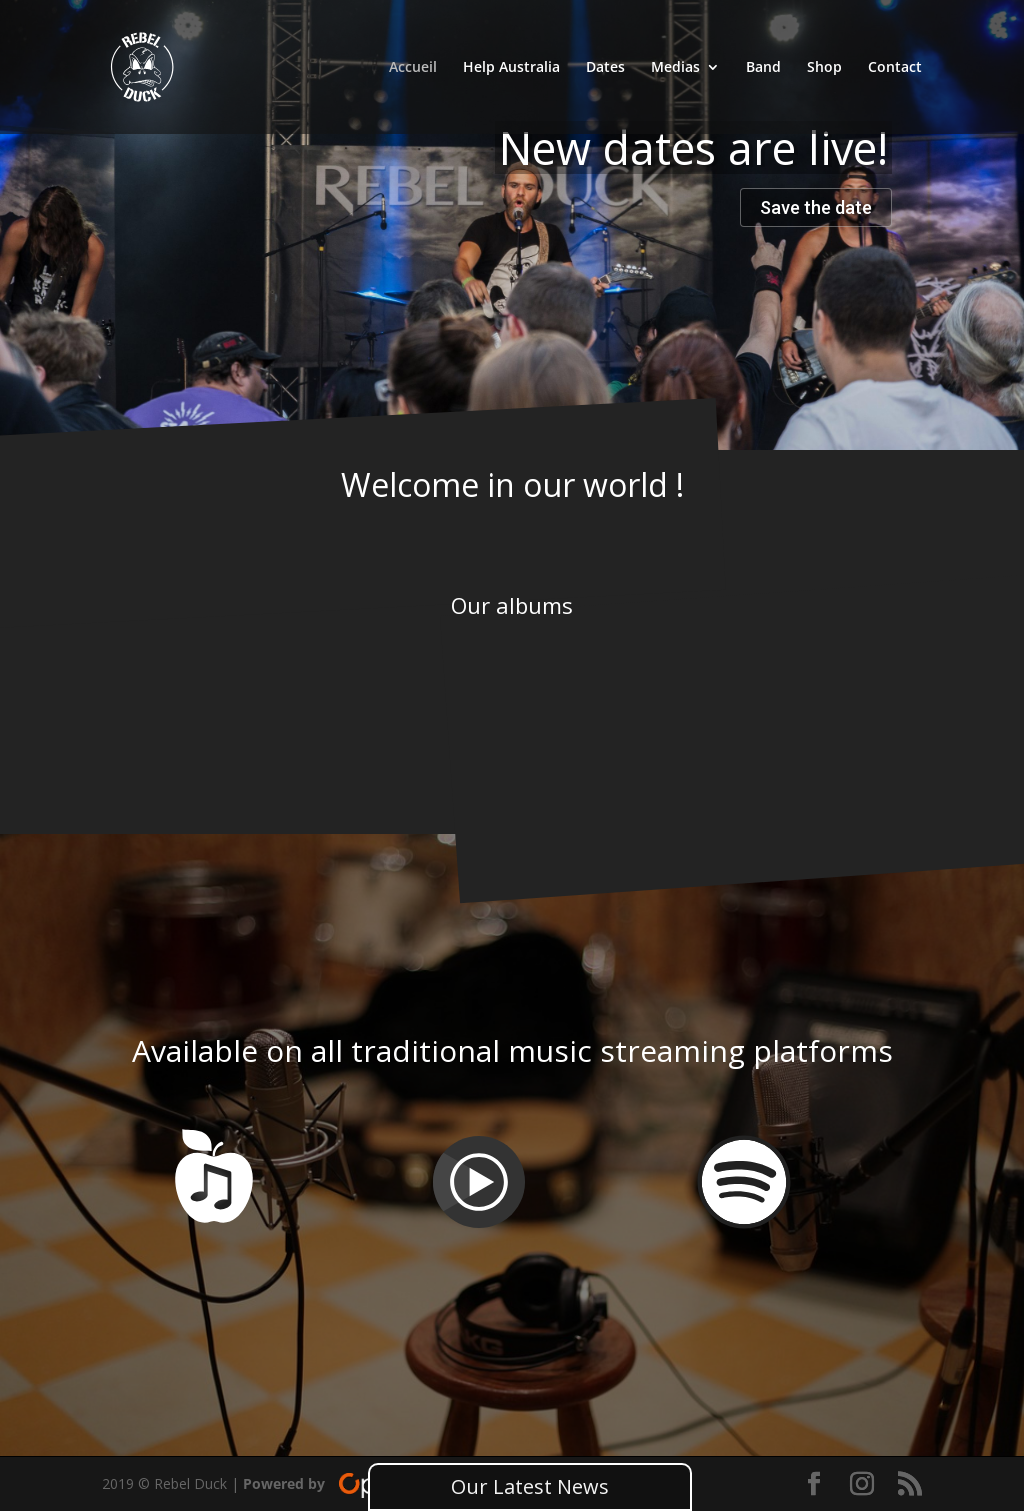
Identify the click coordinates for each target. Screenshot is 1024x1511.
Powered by (357, 1483)
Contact (895, 68)
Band (763, 68)
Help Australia (511, 68)
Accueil (413, 68)
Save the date (816, 207)
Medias (675, 68)
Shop (824, 68)
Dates (605, 68)
